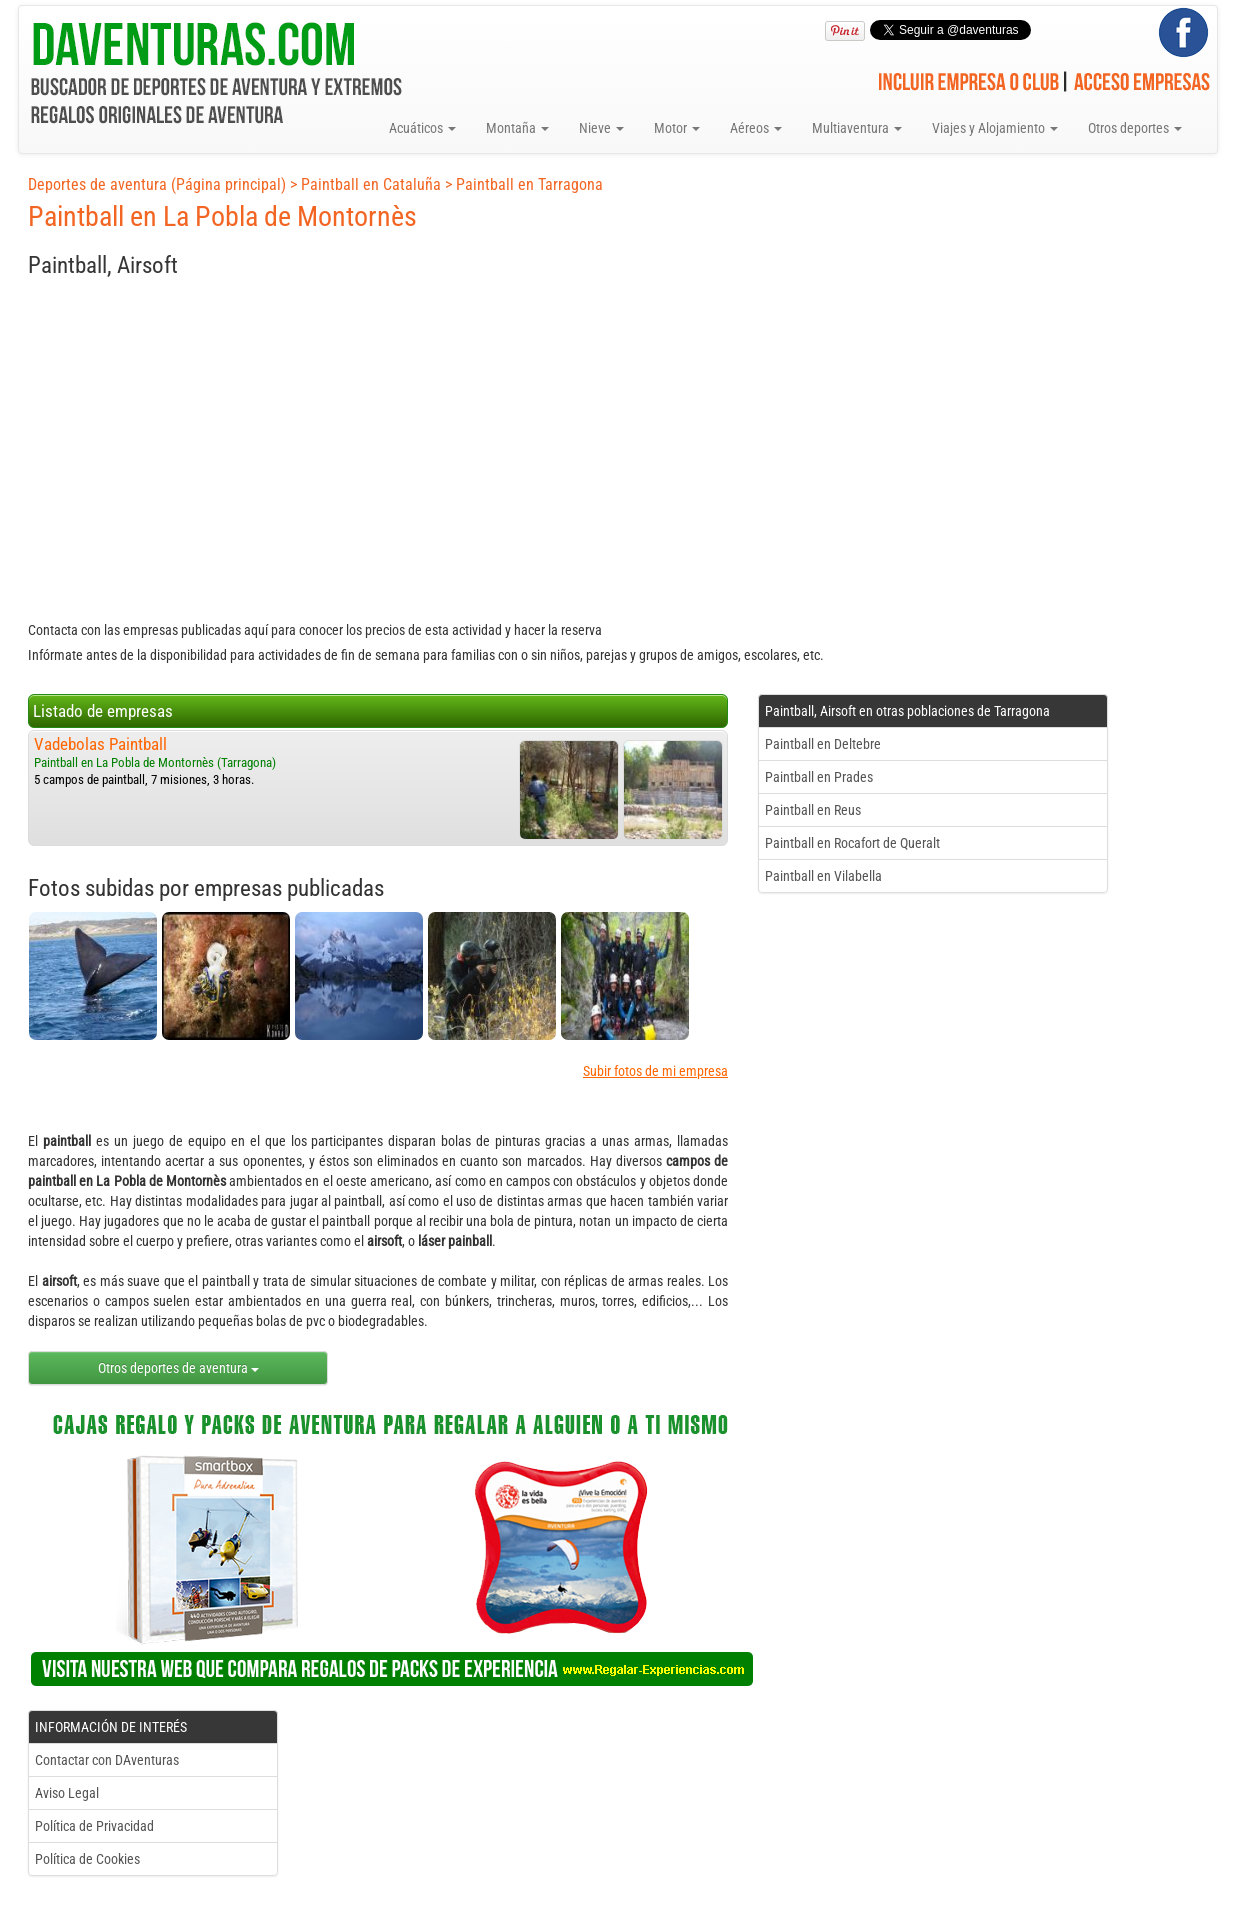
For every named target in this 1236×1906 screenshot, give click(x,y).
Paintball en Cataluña (371, 184)
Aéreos (756, 128)
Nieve (601, 128)
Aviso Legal (67, 1793)
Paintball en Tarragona (529, 184)
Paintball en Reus (813, 810)
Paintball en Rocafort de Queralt (852, 843)
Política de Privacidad (94, 1826)
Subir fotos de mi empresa (655, 1071)
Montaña (517, 128)
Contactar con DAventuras (107, 1760)
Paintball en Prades (819, 777)
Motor (677, 128)
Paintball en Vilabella (823, 876)
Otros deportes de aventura (178, 1368)
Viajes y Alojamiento (995, 128)
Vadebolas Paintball (100, 744)
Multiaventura (857, 128)
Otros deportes (1135, 128)
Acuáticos (422, 128)
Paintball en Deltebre (823, 744)
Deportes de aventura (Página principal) (157, 184)
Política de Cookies (87, 1859)
